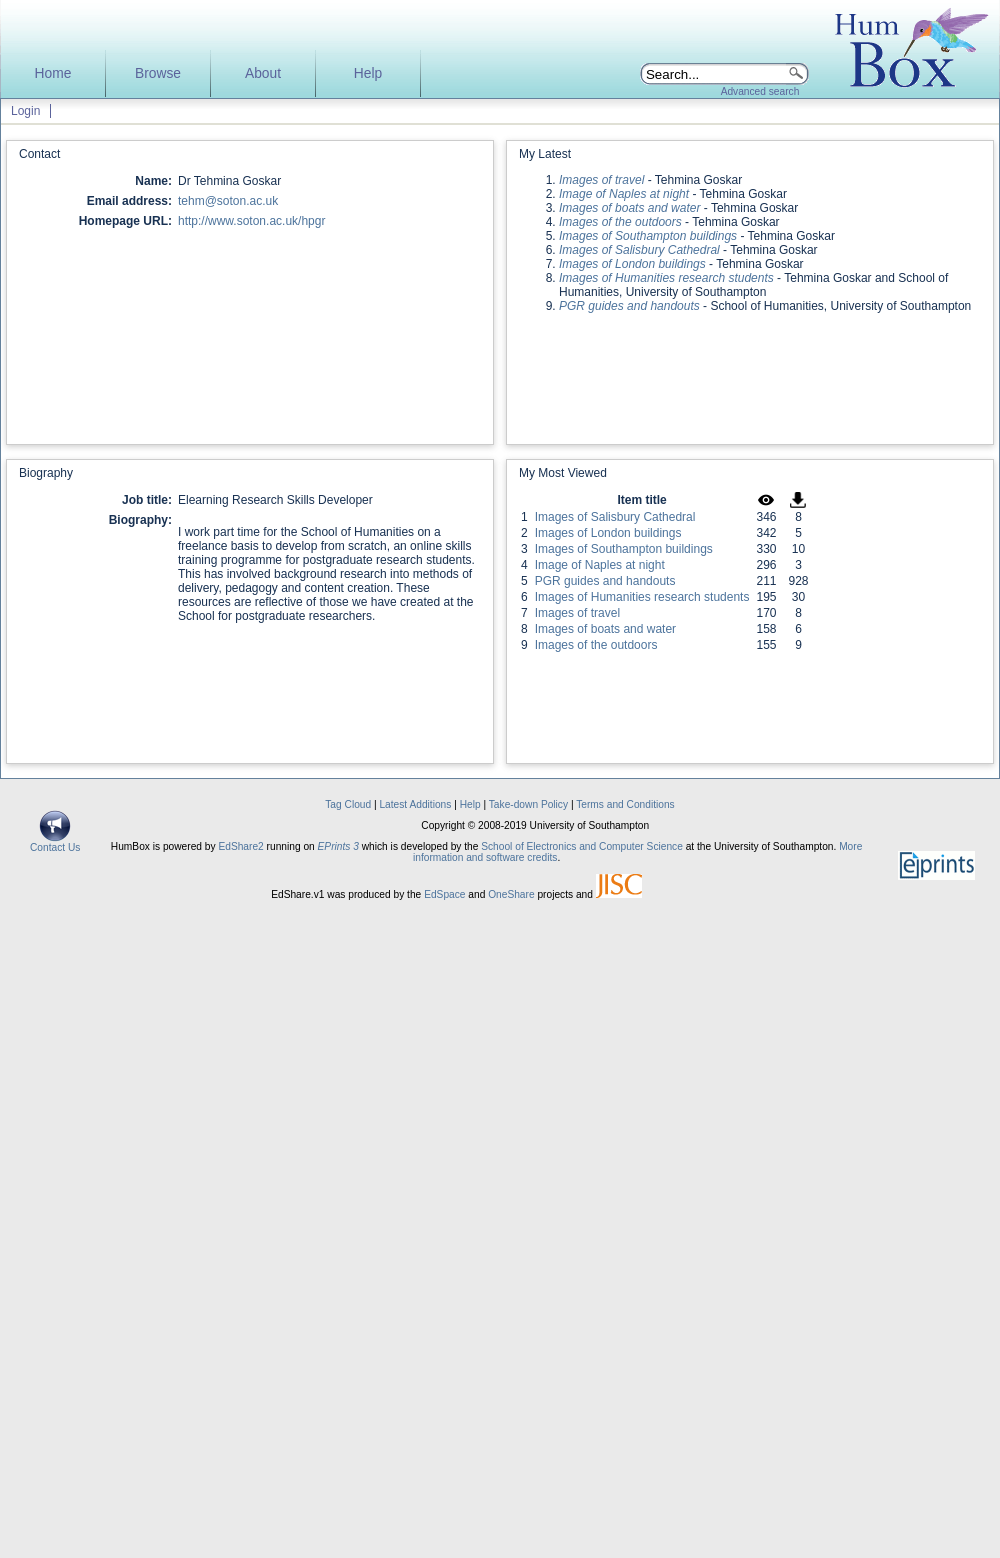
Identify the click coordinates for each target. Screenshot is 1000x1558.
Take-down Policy (528, 804)
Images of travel (577, 613)
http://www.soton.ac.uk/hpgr (251, 221)
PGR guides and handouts (605, 581)
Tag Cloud (348, 804)
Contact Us (55, 843)
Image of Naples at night (600, 565)
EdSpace (444, 894)
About (263, 73)
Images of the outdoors (596, 645)
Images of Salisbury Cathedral (615, 517)
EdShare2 (240, 846)
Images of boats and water (605, 629)
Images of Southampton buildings (624, 549)
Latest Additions (415, 804)
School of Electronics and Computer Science (582, 846)
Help (368, 73)
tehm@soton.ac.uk (228, 201)
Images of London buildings (608, 533)
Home (53, 73)
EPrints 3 (338, 846)
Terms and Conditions (625, 804)
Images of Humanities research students (642, 597)
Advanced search (760, 91)
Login (25, 111)
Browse (158, 73)
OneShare (511, 894)
